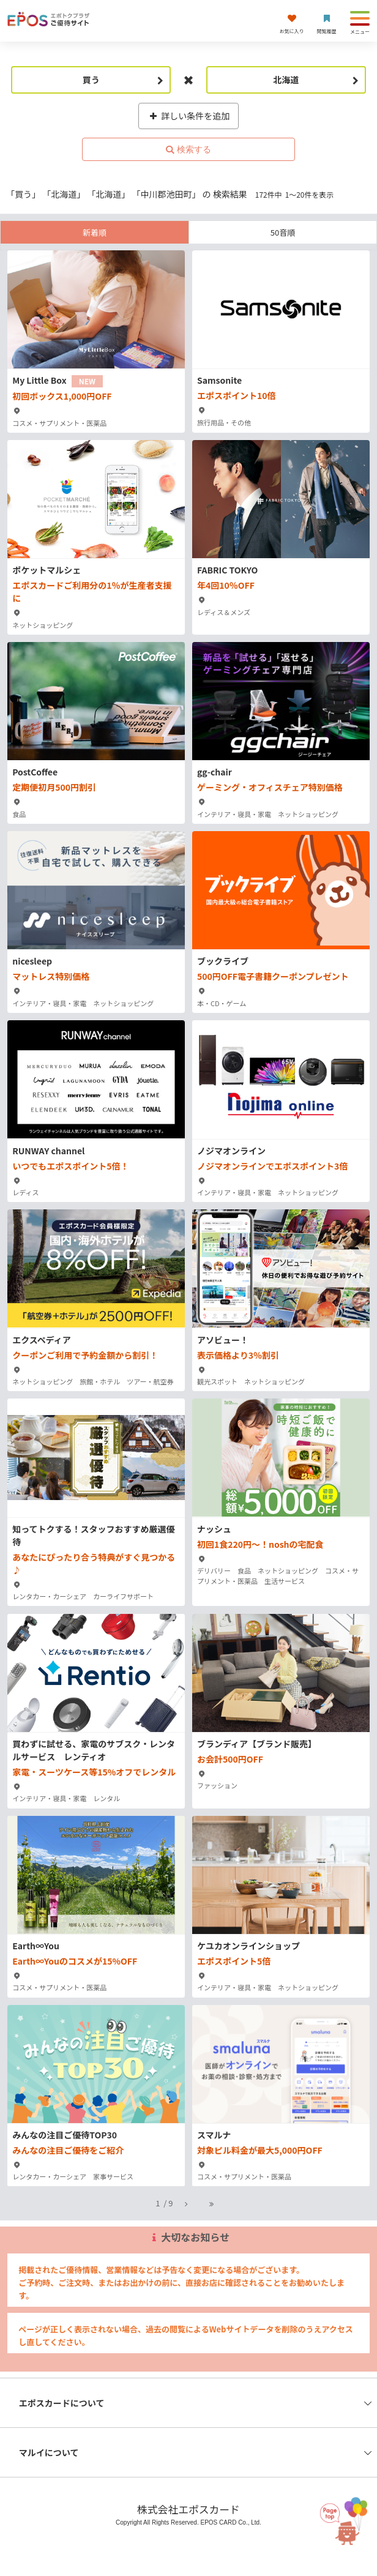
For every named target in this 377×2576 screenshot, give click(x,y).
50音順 (283, 232)
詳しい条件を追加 (188, 116)
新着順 (94, 232)
